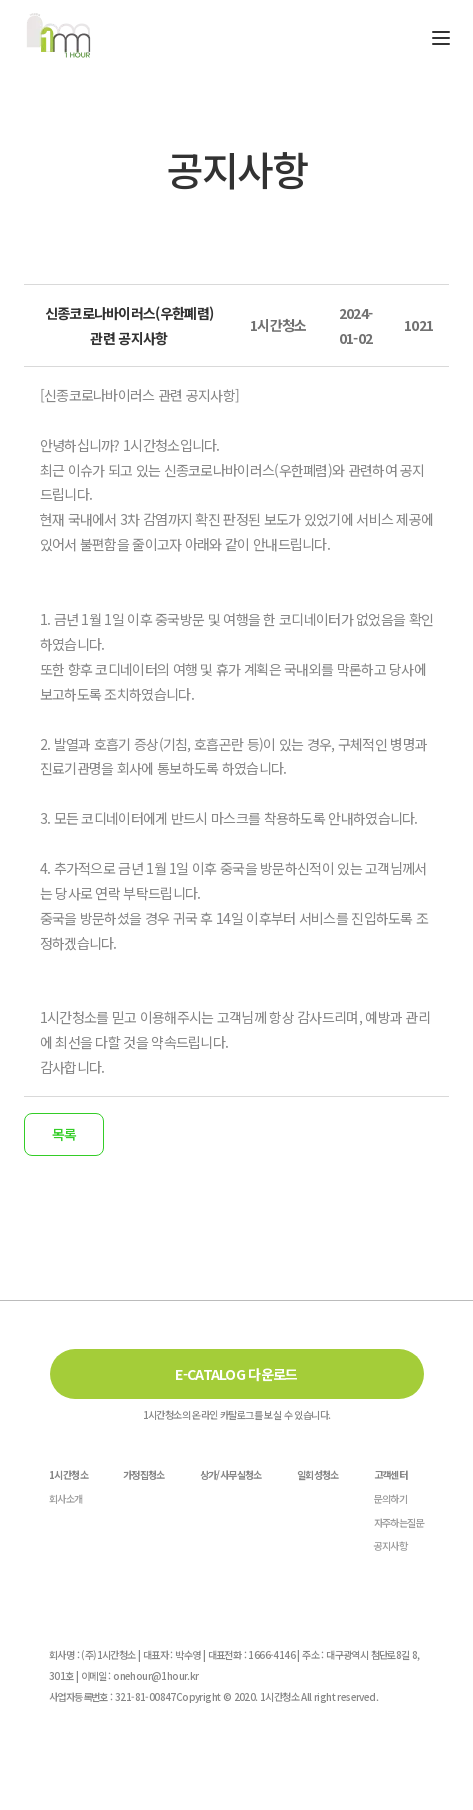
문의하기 (391, 1498)
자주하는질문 (399, 1522)
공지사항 (391, 1545)
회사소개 (66, 1498)
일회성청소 (318, 1474)
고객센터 (391, 1474)
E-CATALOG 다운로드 (236, 1374)
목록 (64, 1134)
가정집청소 (144, 1474)
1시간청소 (68, 1474)
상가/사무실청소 (231, 1474)
